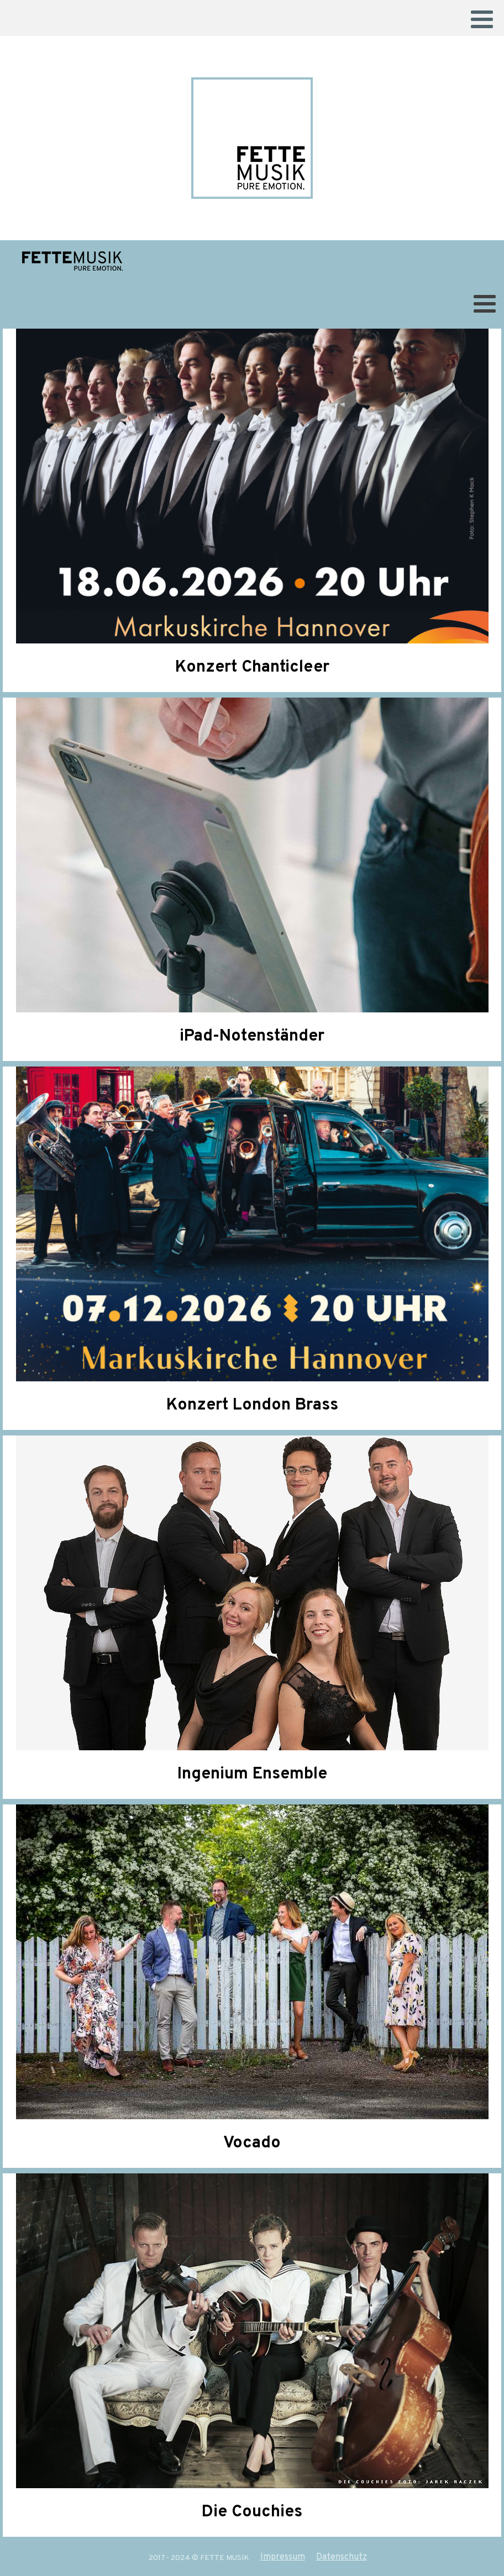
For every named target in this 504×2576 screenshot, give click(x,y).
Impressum (282, 2557)
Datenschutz (341, 2557)
